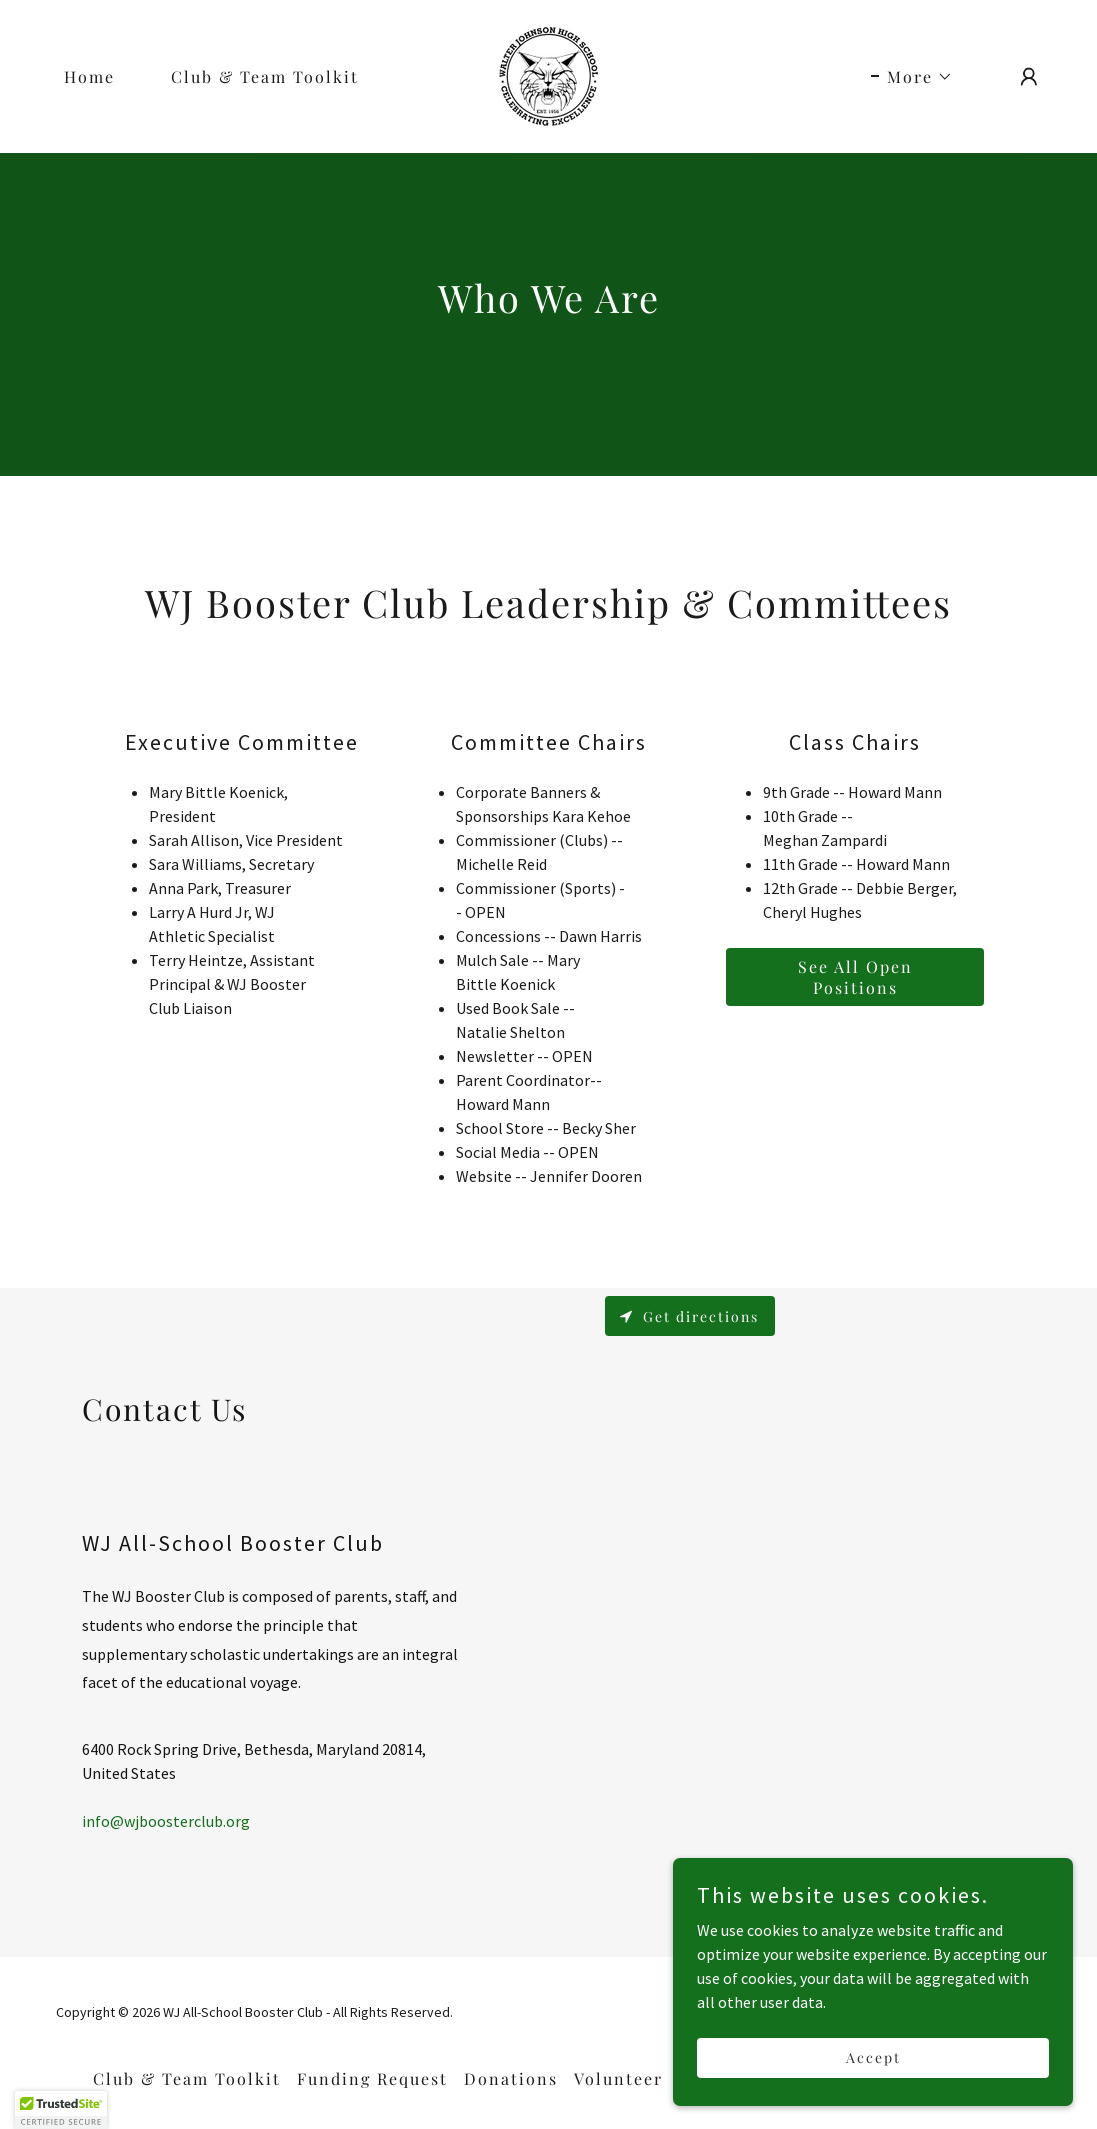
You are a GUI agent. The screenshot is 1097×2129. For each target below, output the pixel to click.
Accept (873, 2057)
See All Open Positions (855, 977)
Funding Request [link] (372, 2078)
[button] (912, 77)
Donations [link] (511, 2078)
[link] (548, 74)
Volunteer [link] (618, 2078)
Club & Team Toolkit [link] (265, 76)
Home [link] (89, 76)
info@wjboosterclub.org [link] (166, 1821)
